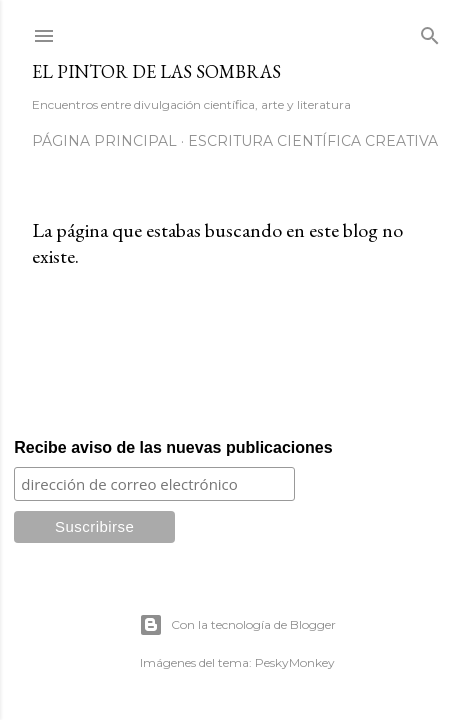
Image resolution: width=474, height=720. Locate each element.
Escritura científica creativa (313, 141)
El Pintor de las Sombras (156, 71)
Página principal (104, 141)
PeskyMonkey (295, 662)
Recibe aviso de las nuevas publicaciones (173, 447)
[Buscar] (430, 31)
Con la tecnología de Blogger (237, 625)
